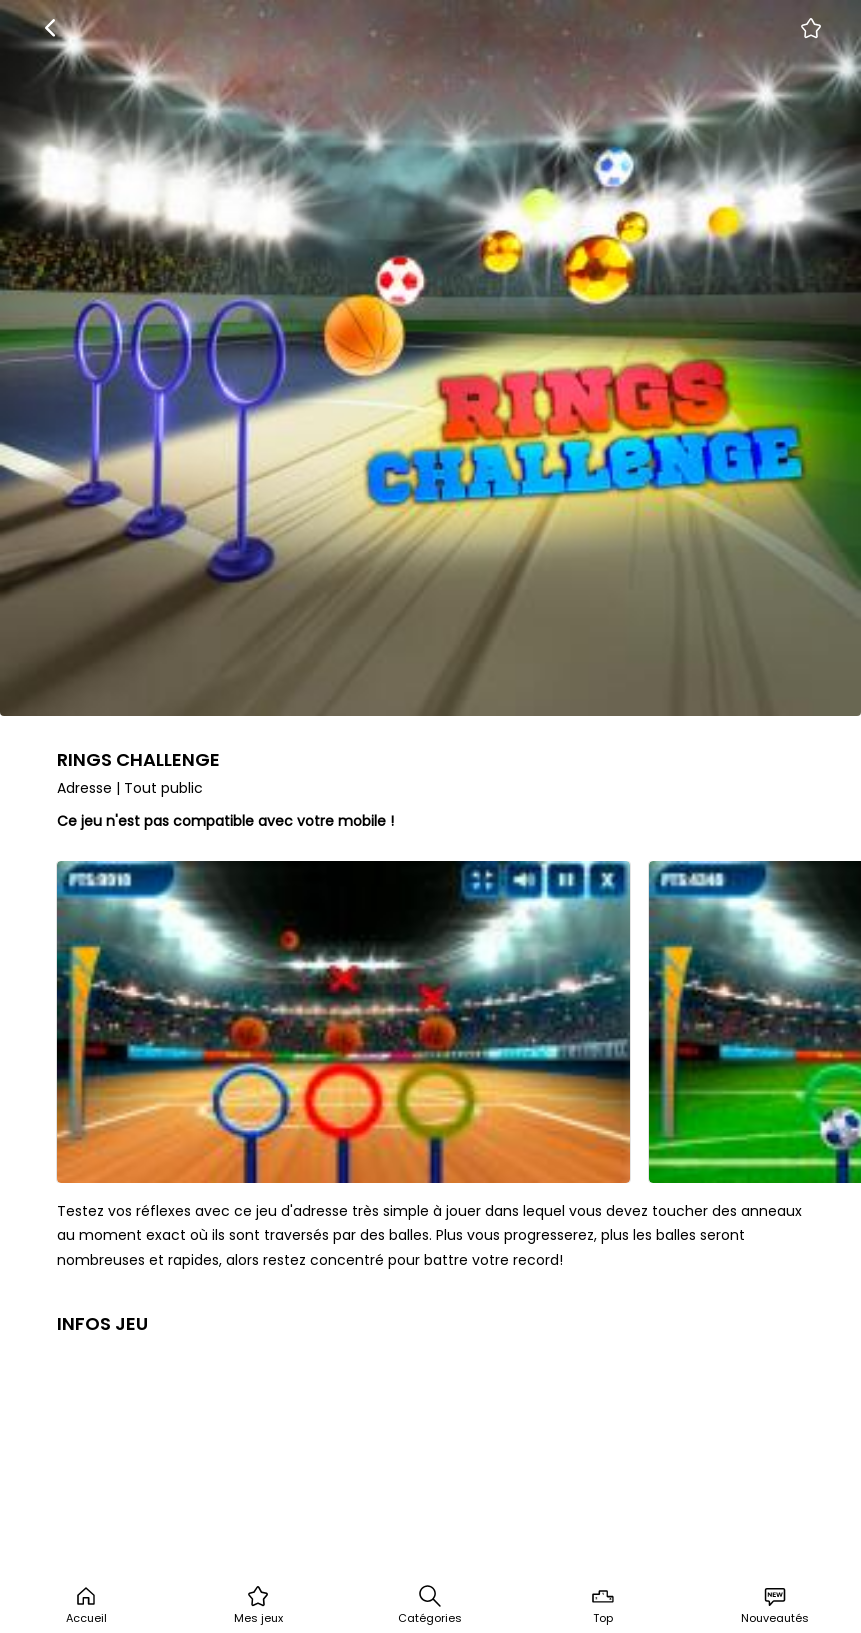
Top (603, 1605)
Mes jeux (258, 1605)
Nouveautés (775, 1605)
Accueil (86, 1605)
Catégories (430, 1605)
